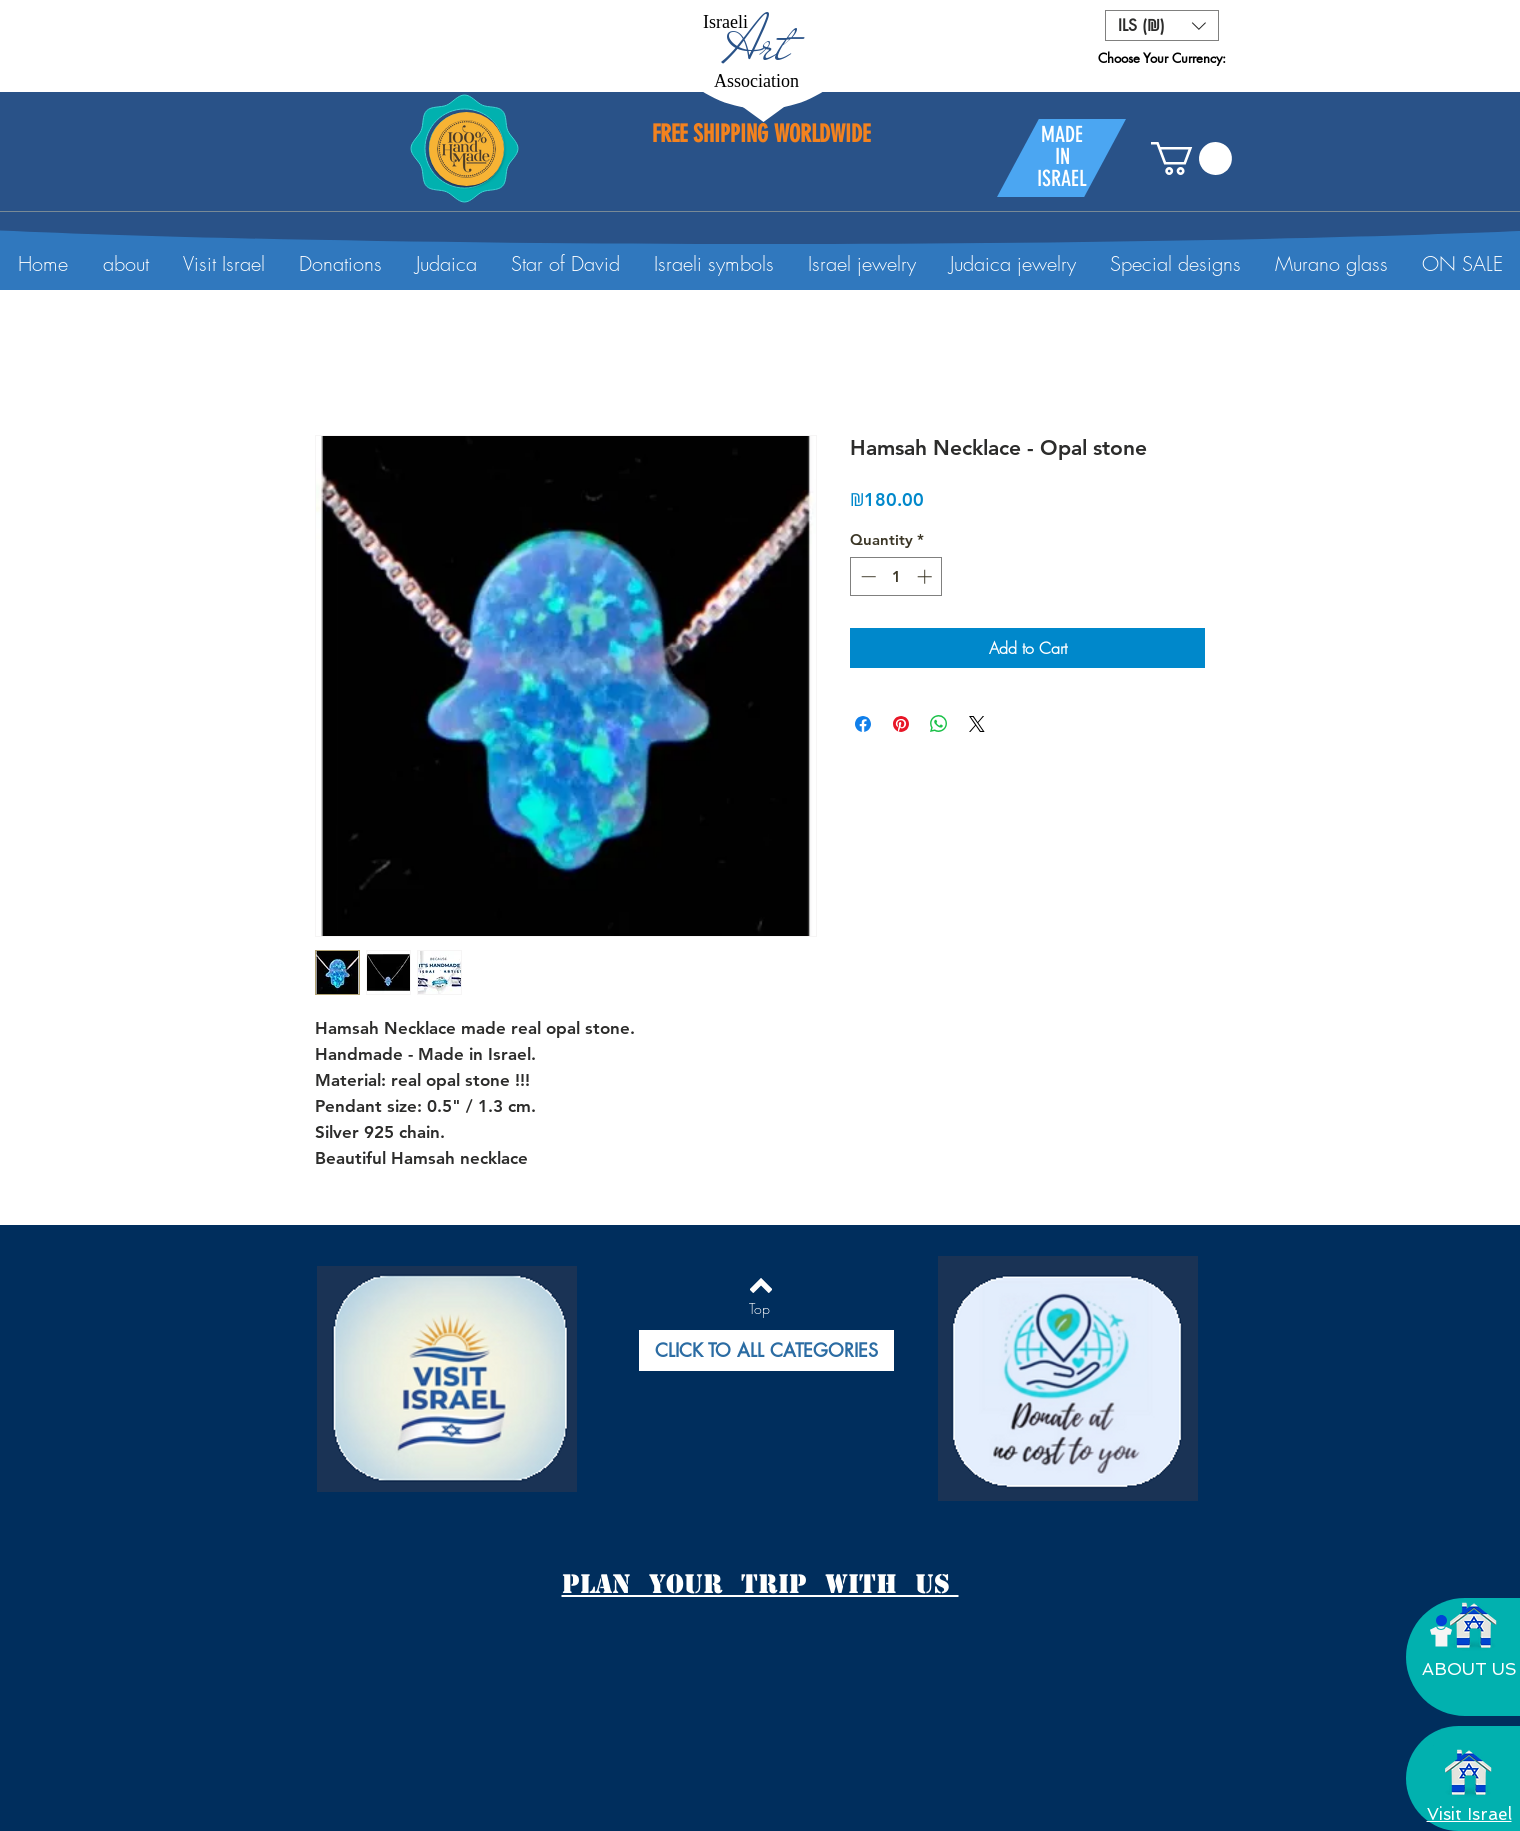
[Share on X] (977, 724)
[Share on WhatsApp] (939, 724)
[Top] (759, 1309)
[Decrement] (866, 576)
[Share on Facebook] (863, 724)
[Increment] (926, 576)
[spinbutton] (896, 576)
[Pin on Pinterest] (901, 724)
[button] (1162, 25)
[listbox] (1162, 25)
